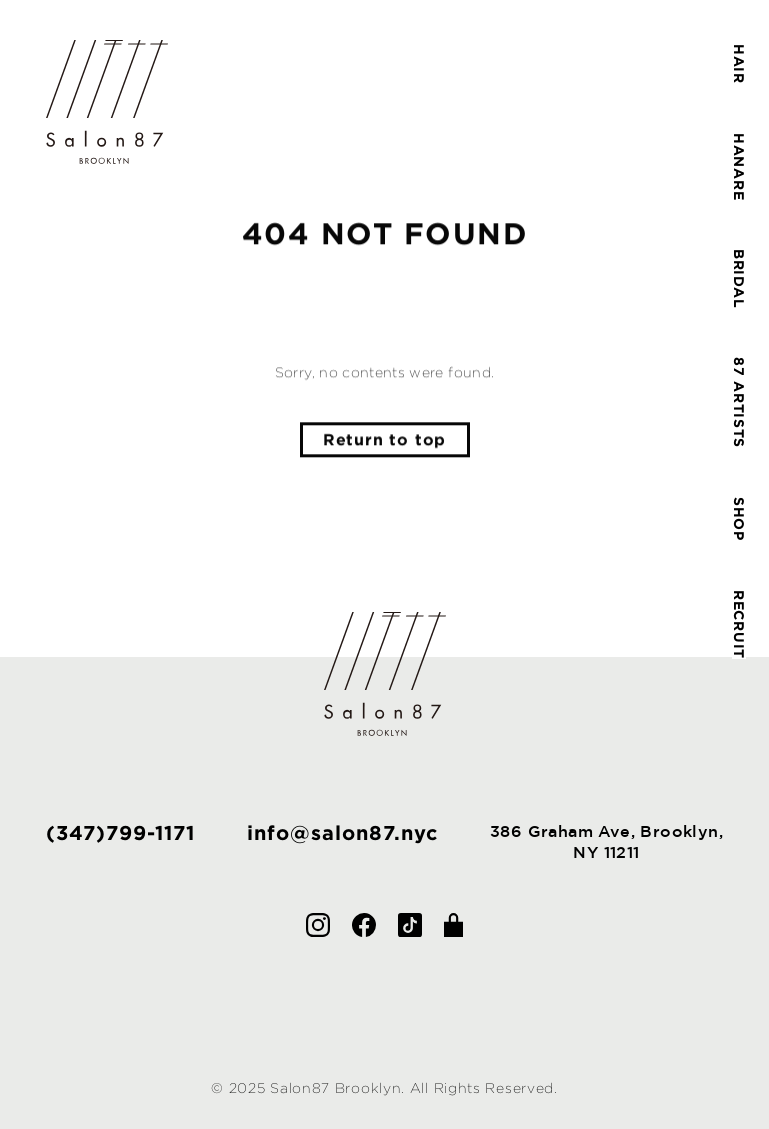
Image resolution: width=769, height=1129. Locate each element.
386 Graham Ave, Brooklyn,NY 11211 (606, 841)
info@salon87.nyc (342, 832)
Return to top (384, 440)
